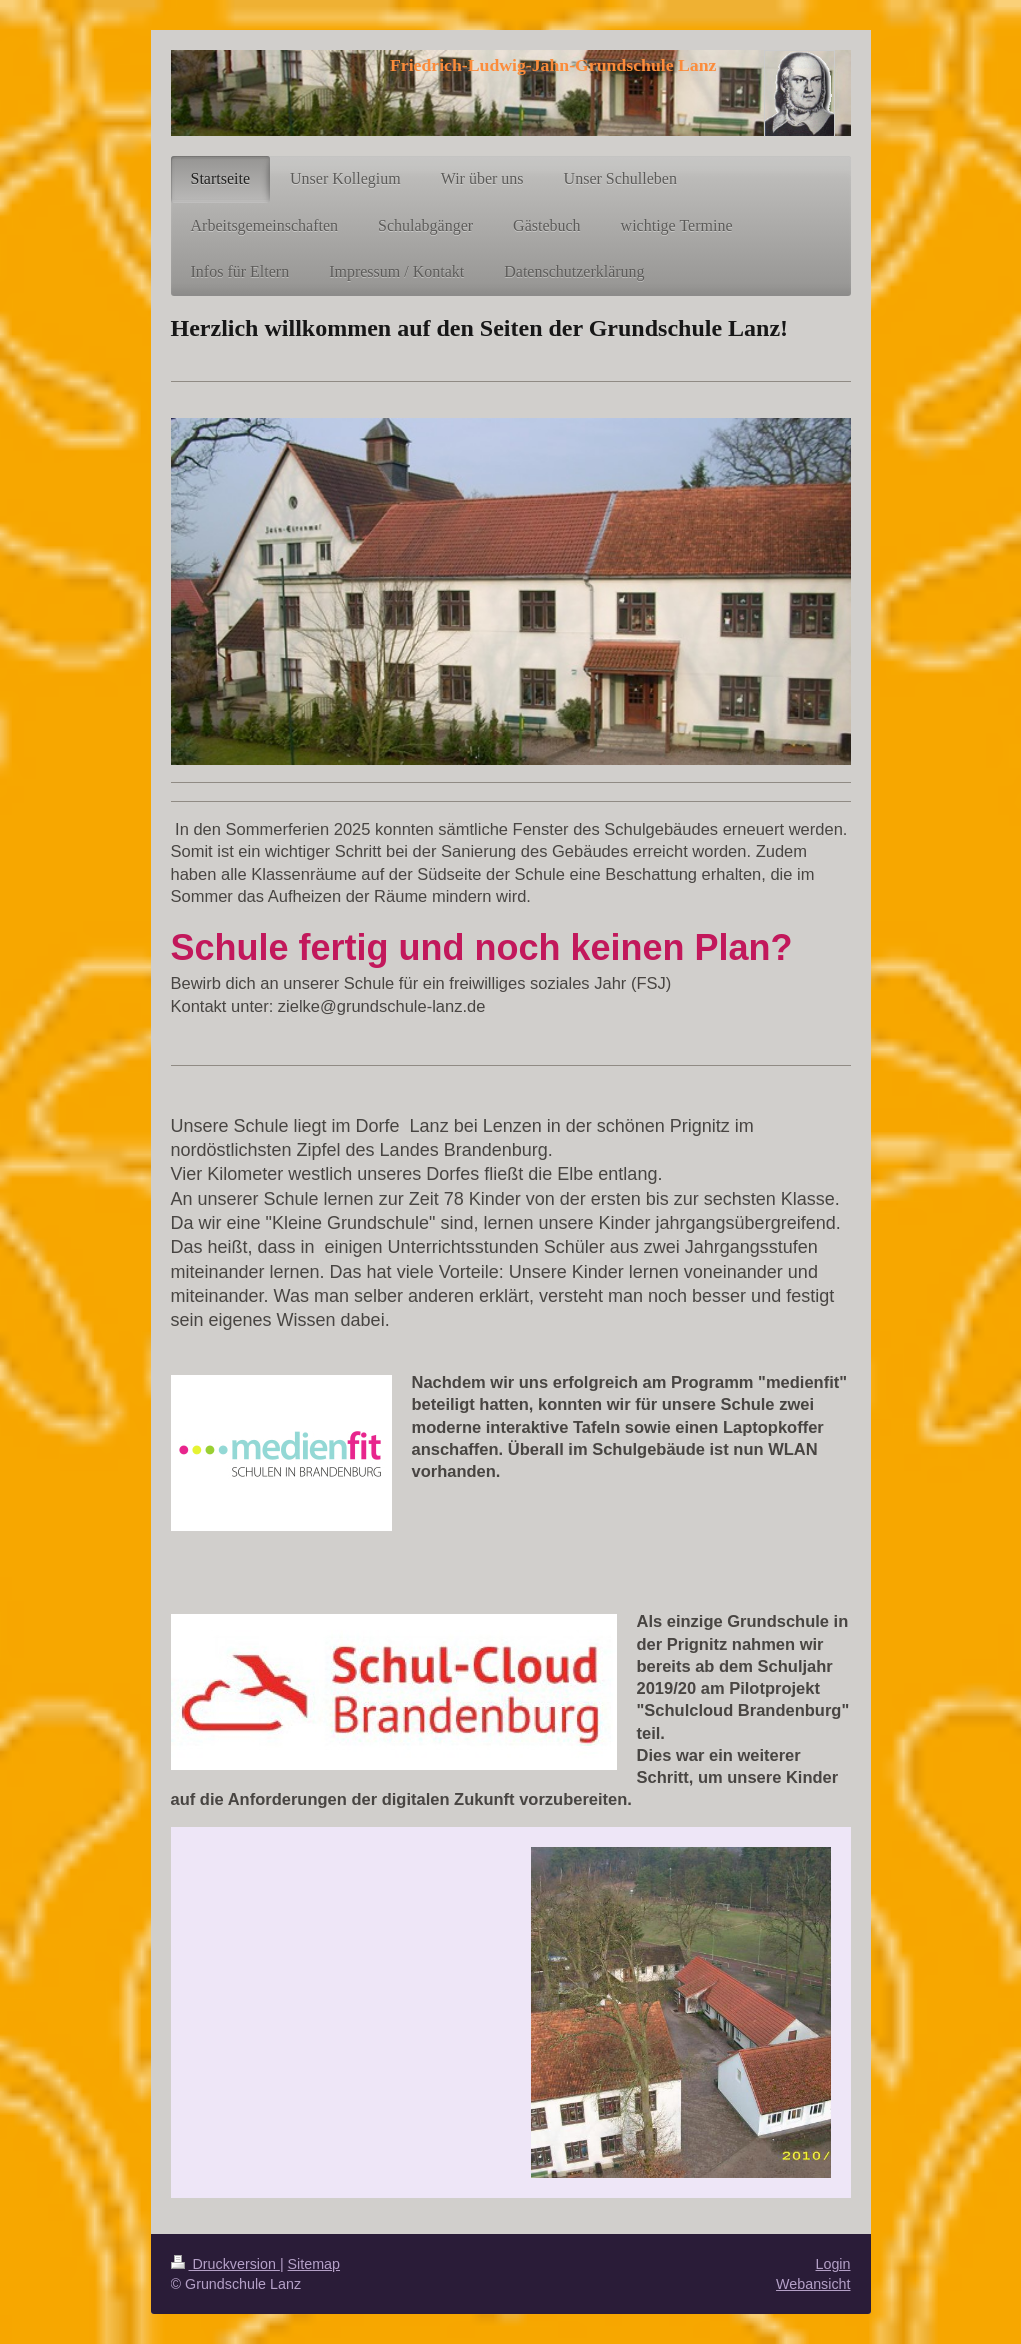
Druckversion (225, 2264)
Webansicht (813, 2284)
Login (833, 2264)
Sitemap (314, 2264)
